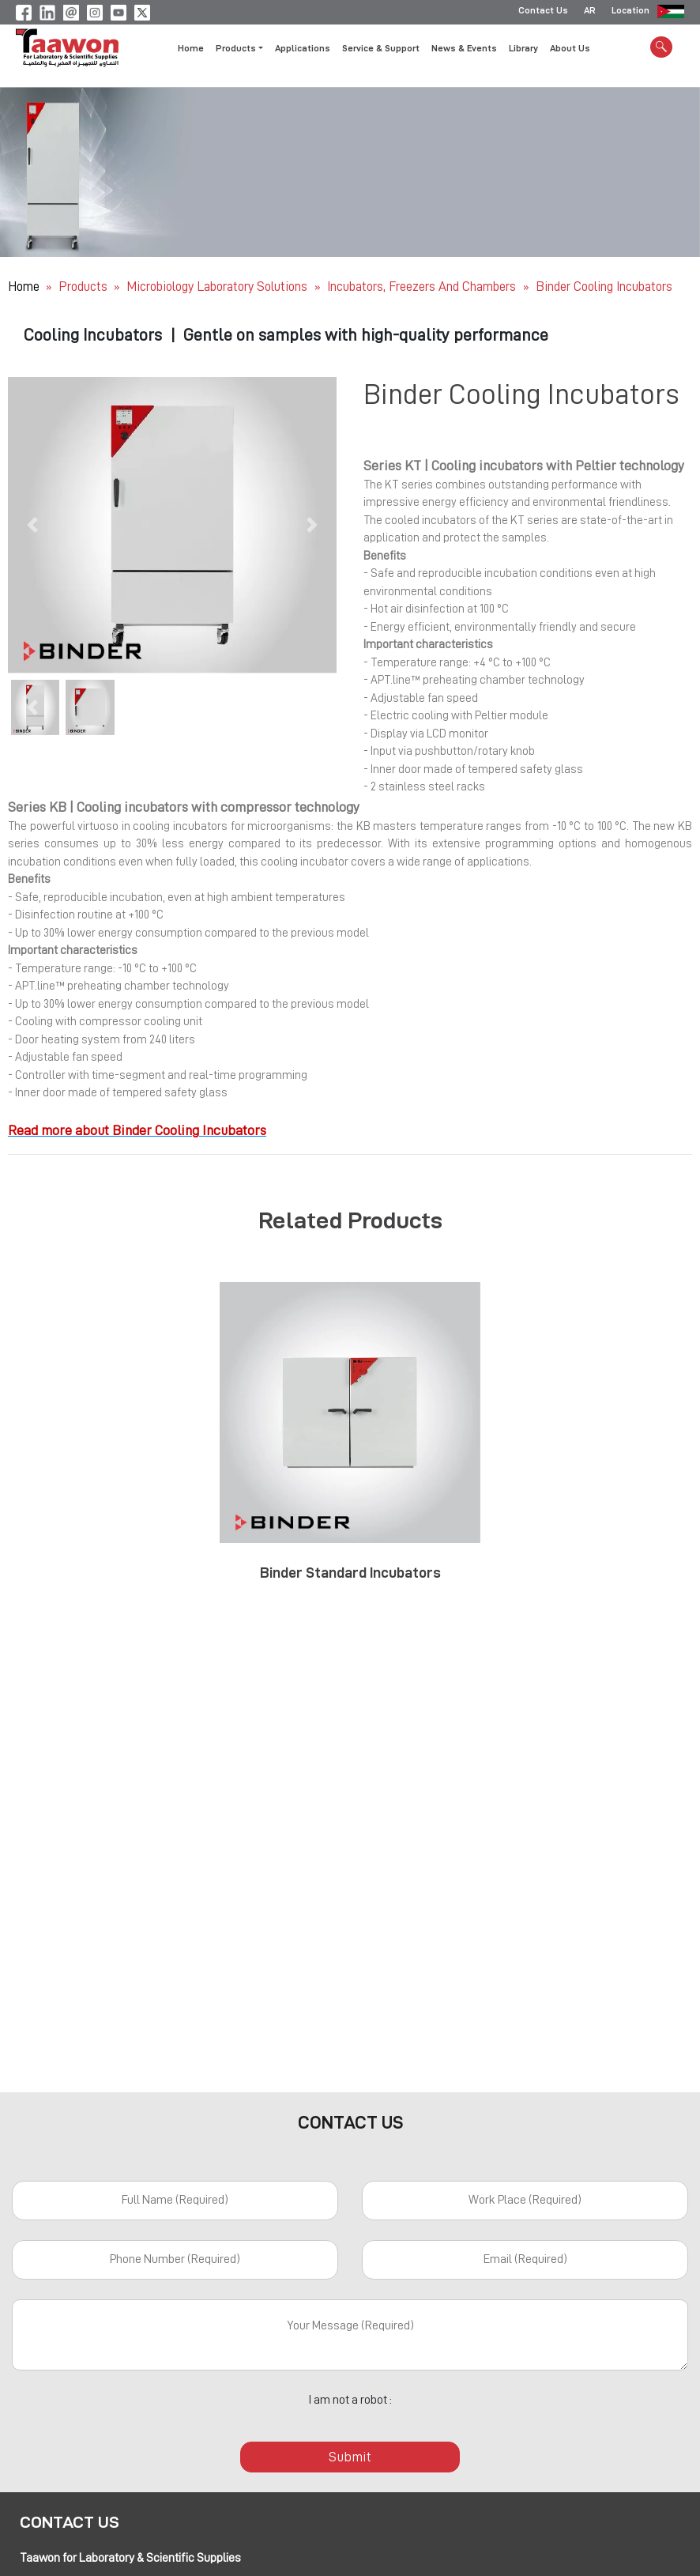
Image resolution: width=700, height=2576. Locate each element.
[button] (32, 525)
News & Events (464, 50)
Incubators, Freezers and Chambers (423, 286)
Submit (350, 2457)
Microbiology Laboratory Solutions (218, 286)
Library (523, 50)
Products (82, 286)
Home (191, 50)
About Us (570, 50)
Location (630, 12)
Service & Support (381, 50)
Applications (302, 50)
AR (590, 12)
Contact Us (543, 12)
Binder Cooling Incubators (604, 286)
